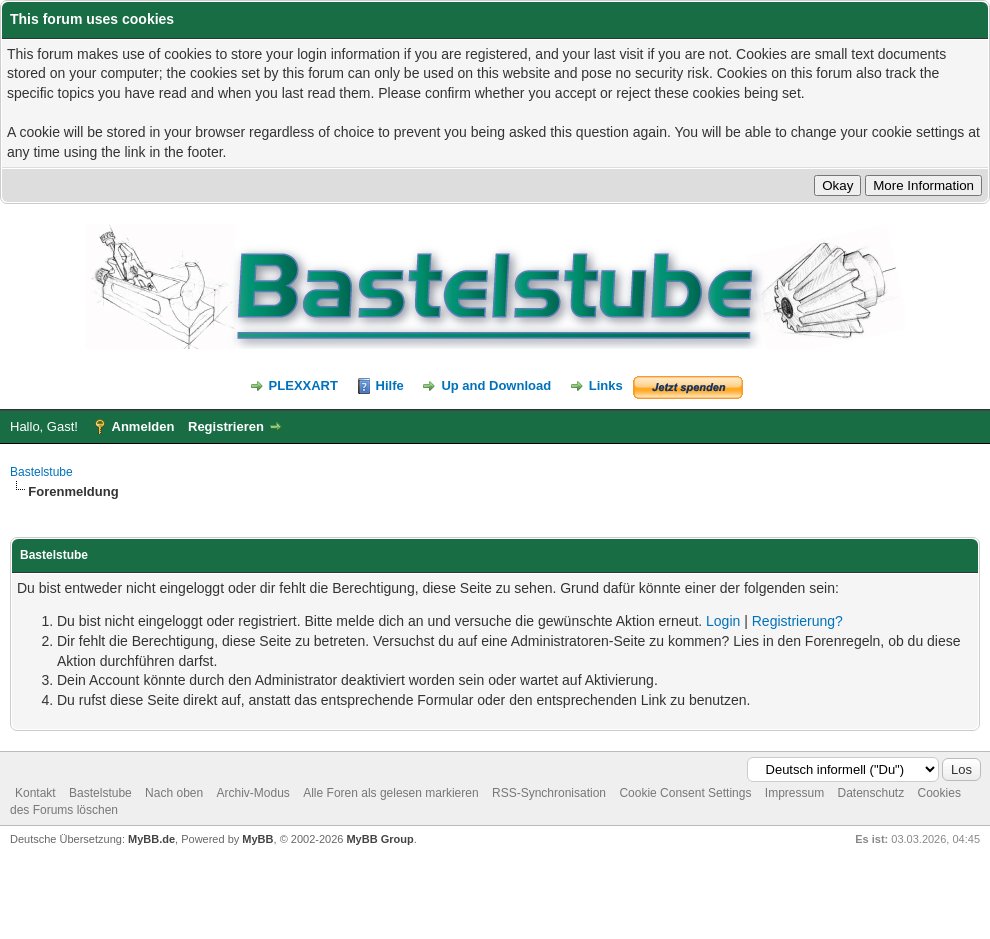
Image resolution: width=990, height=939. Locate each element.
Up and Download (496, 385)
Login (723, 621)
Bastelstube (41, 472)
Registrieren (226, 426)
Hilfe (390, 385)
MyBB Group (379, 839)
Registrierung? (797, 621)
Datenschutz (870, 793)
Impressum (794, 793)
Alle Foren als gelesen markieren (390, 793)
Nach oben (174, 793)
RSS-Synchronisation (549, 793)
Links (606, 385)
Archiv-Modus (253, 793)
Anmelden (143, 426)
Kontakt (35, 793)
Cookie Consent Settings (685, 793)
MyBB (257, 839)
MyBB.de (151, 839)
